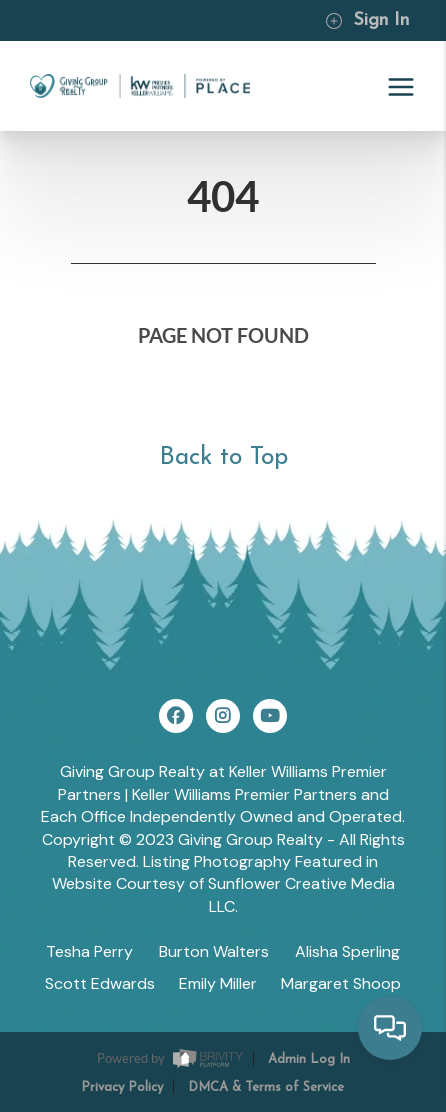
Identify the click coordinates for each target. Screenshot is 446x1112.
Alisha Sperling (347, 951)
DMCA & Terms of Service (266, 1087)
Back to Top (223, 457)
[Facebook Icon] (176, 716)
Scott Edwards (100, 983)
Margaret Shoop (341, 983)
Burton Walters (214, 951)
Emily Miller (218, 983)
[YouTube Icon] (270, 716)
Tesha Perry (89, 951)
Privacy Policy (122, 1087)
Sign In (367, 20)
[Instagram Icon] (223, 716)
